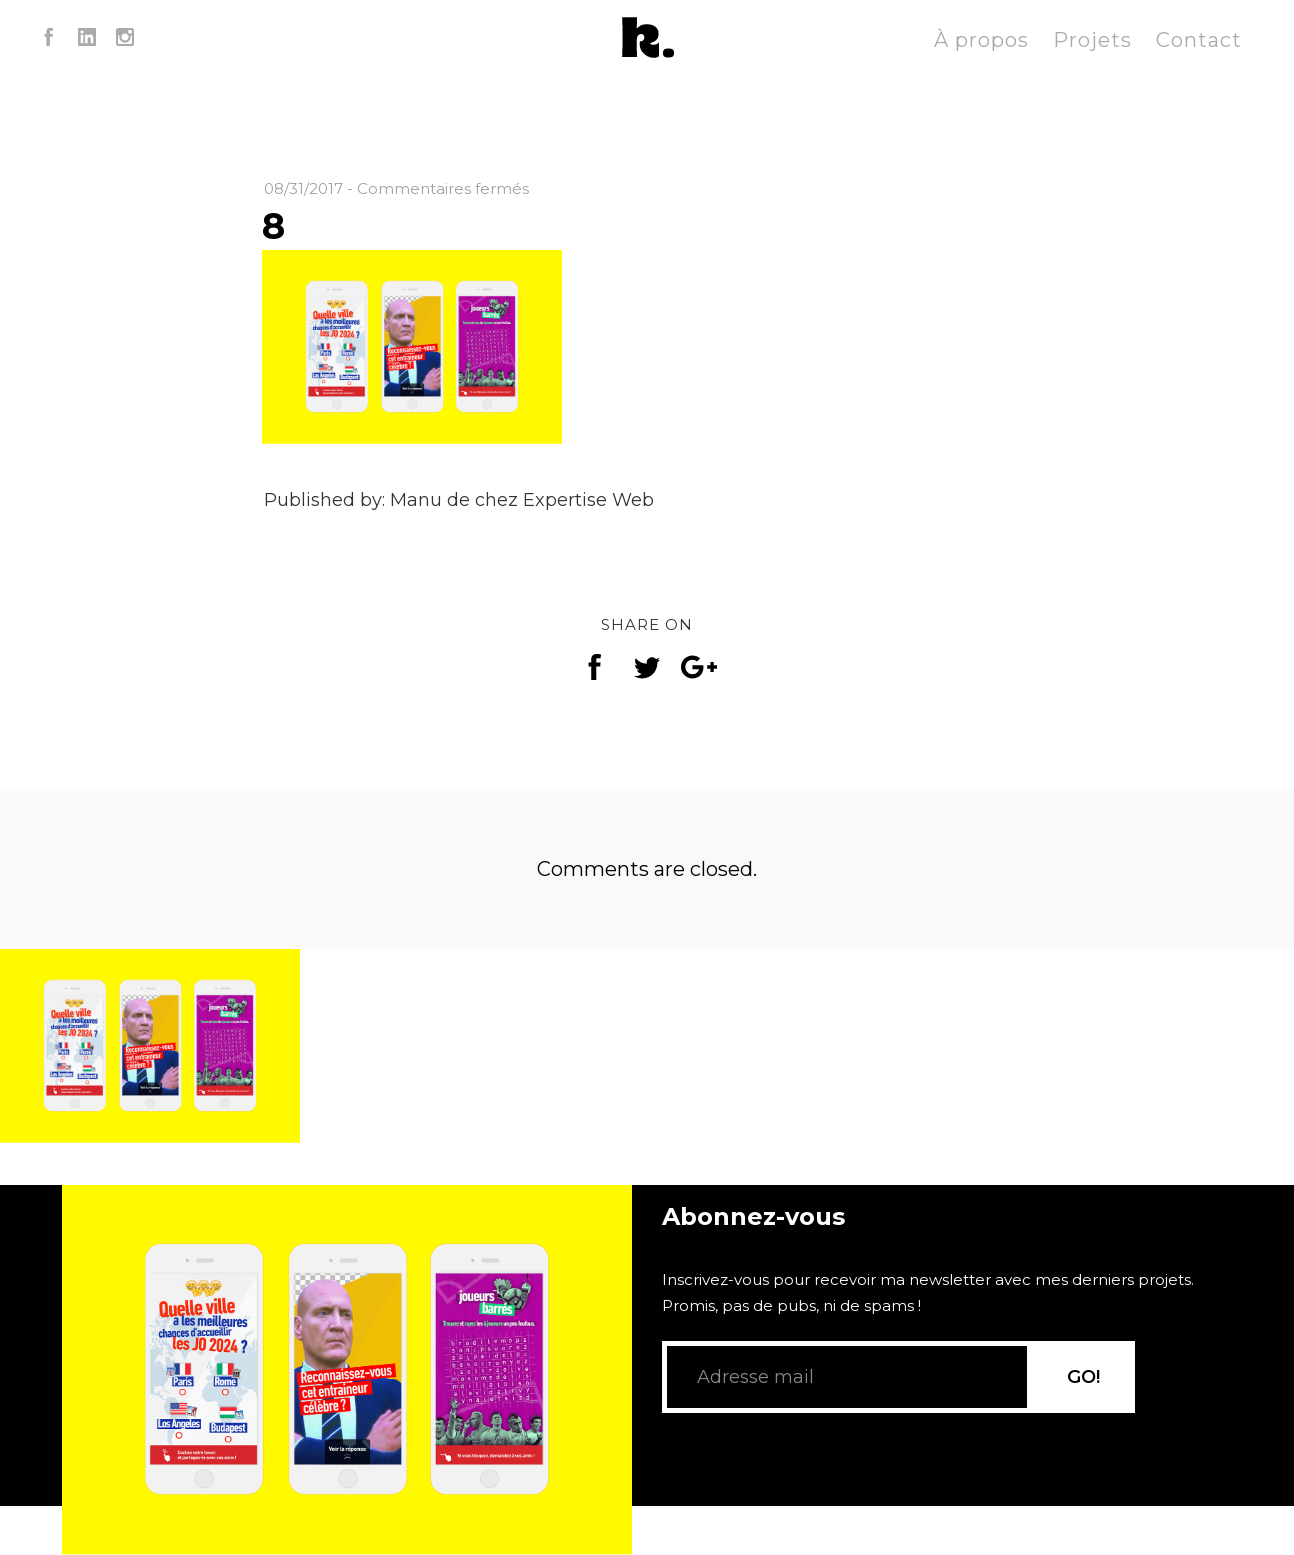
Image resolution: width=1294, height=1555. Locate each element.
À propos (981, 40)
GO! (1083, 1403)
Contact (1199, 40)
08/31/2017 (303, 188)
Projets (1092, 40)
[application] (347, 1345)
